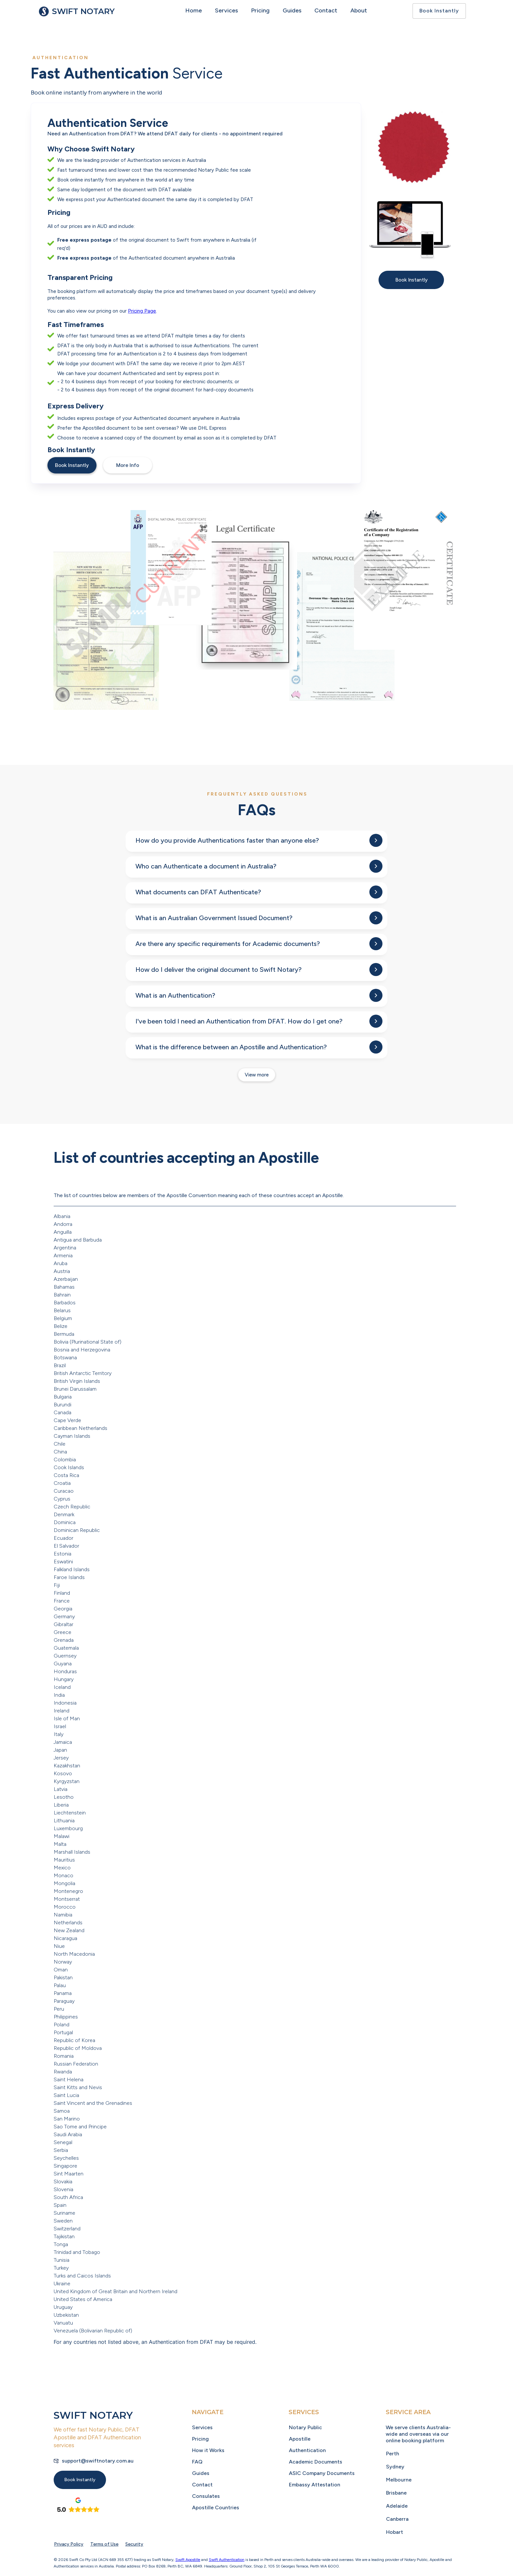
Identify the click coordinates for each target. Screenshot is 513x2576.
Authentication (307, 2450)
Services (226, 10)
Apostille (299, 2439)
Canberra (397, 2519)
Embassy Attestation (314, 2485)
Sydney (395, 2467)
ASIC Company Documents (322, 2473)
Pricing (260, 10)
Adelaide (397, 2506)
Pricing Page (142, 311)
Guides (292, 10)
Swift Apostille (187, 2559)
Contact (325, 10)
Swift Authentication (226, 2559)
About (358, 10)
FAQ (197, 2462)
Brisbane (396, 2493)
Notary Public (305, 2427)
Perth (392, 2453)
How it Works (208, 2450)
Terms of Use (104, 2544)
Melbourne (399, 2480)
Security (134, 2544)
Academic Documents (315, 2462)
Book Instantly (439, 11)
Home (193, 10)
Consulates (206, 2496)
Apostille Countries (215, 2507)
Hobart (394, 2532)
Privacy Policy (68, 2544)
